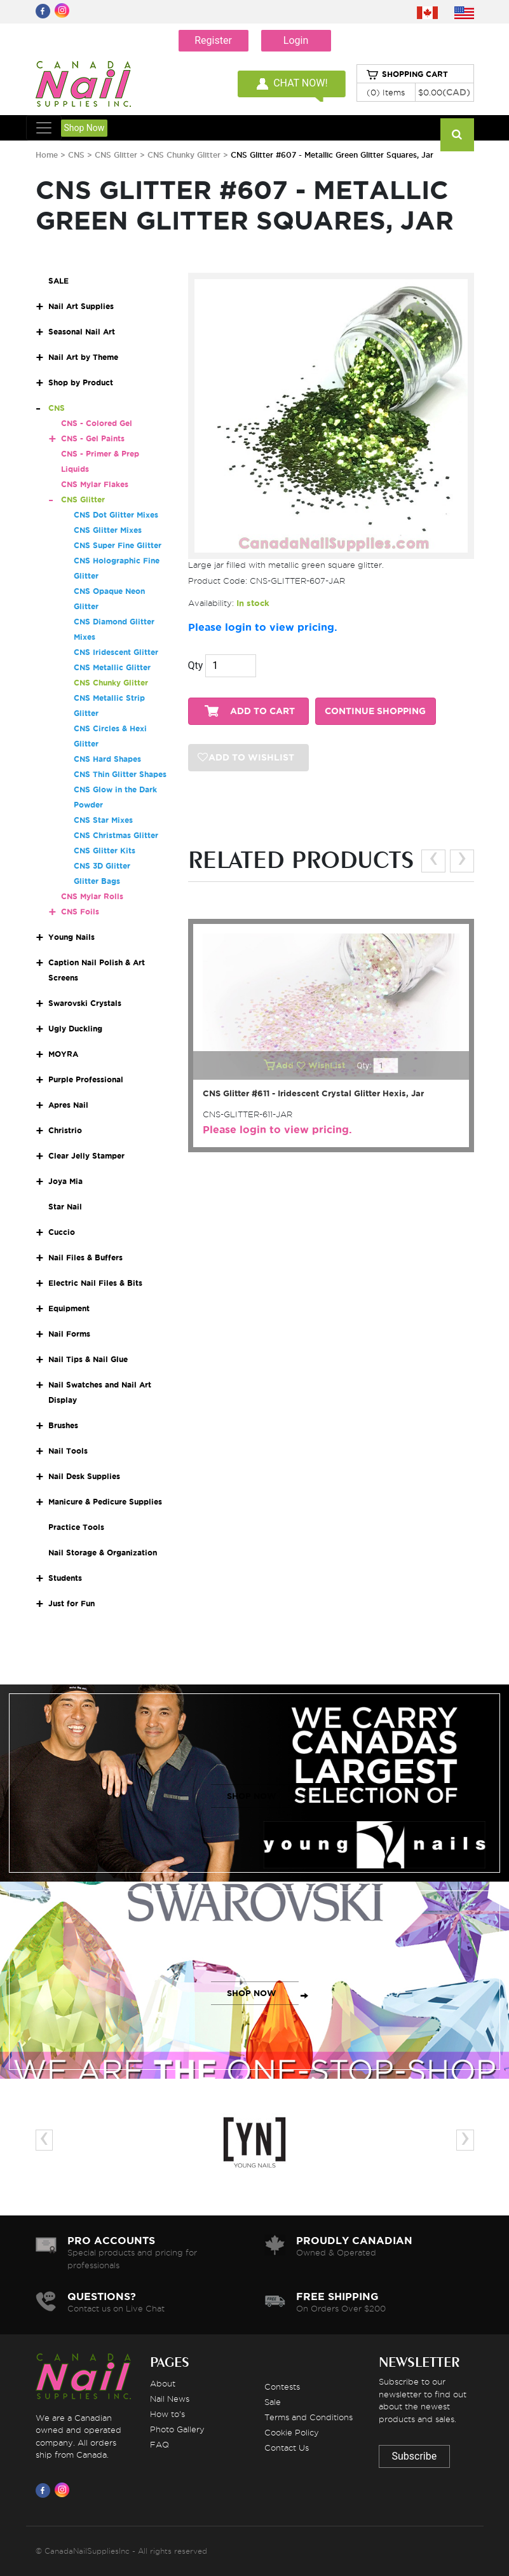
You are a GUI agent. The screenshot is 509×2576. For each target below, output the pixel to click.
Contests (282, 2386)
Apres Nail (68, 1105)
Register (213, 40)
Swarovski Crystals (84, 1003)
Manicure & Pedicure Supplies (105, 1502)
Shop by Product (80, 382)
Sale (272, 2401)
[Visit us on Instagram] (64, 2490)
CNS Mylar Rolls (92, 896)
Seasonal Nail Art (81, 331)
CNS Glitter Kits (104, 850)
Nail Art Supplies (81, 306)
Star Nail (65, 1206)
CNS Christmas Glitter (116, 835)
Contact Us (286, 2447)
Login (295, 40)
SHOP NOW (251, 1796)
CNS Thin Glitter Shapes (120, 774)
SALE (58, 281)
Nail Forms (69, 1334)
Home (47, 155)
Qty (195, 665)
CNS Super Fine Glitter (117, 545)
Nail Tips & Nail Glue (88, 1359)
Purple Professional (85, 1079)
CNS (76, 155)
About (162, 2383)
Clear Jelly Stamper (86, 1156)
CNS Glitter (117, 155)
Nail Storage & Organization (102, 1552)
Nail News (169, 2398)
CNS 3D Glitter (102, 866)
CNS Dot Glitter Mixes (116, 515)
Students (65, 1578)
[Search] (457, 134)
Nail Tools (68, 1451)
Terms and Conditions (308, 2417)
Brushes (63, 1425)
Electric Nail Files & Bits (95, 1283)
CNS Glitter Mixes (108, 530)
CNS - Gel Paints (93, 438)
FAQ (159, 2444)
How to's (167, 2413)
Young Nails (71, 937)
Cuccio (61, 1232)
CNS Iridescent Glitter (116, 652)
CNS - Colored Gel (96, 423)
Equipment (69, 1308)
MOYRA (63, 1054)
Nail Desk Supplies (84, 1476)
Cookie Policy (291, 2432)
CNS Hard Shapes (107, 759)
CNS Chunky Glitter (185, 155)
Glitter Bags (97, 881)
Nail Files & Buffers (85, 1257)
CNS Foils (80, 911)
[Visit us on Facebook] (45, 2490)
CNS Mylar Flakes (94, 484)
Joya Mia (65, 1181)
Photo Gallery (177, 2429)
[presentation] (433, 861)
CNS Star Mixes (103, 820)
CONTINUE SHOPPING (375, 711)
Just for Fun (71, 1603)
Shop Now (84, 128)
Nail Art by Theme (83, 357)
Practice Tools (76, 1527)
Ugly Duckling (75, 1028)
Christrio (65, 1130)
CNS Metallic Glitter (112, 667)
